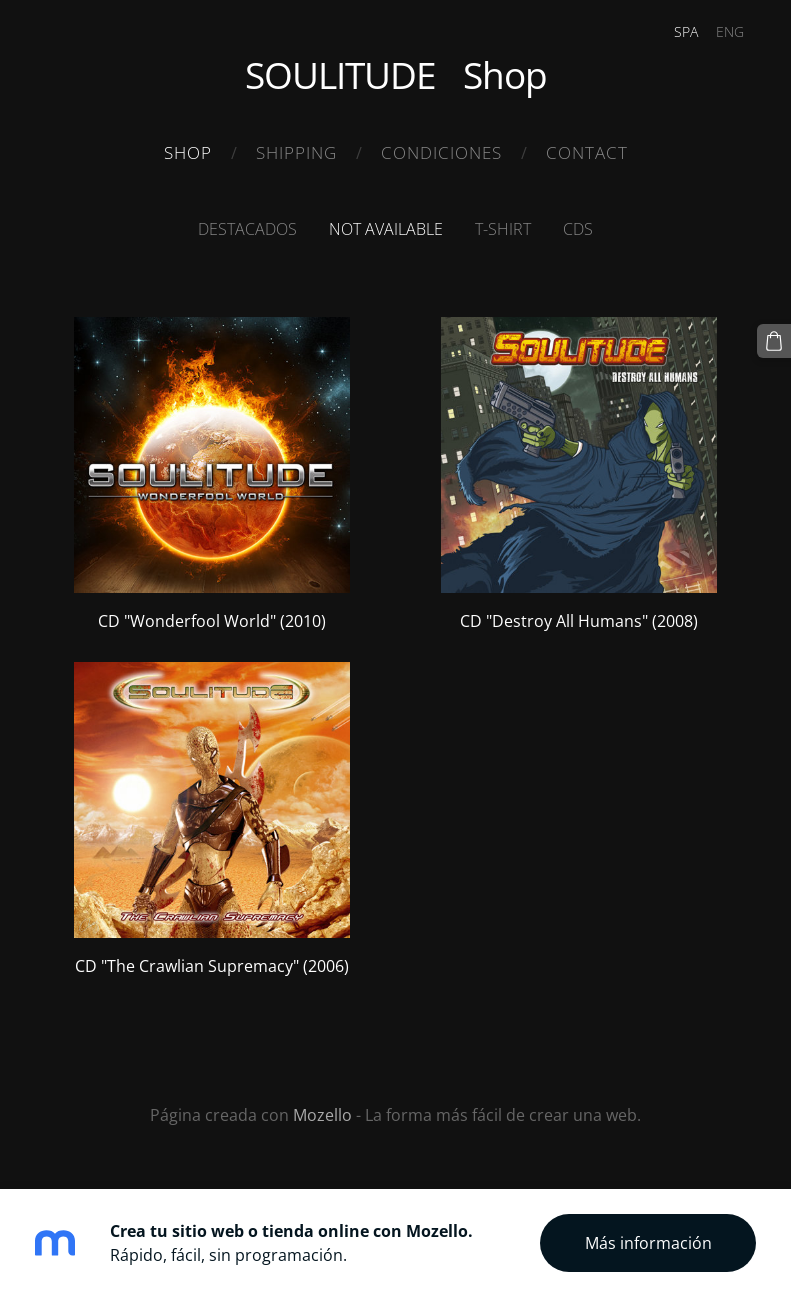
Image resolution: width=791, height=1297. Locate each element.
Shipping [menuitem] (296, 152)
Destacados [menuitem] (247, 229)
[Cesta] (774, 341)
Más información (648, 1243)
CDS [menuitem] (578, 229)
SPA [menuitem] (686, 31)
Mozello (322, 1115)
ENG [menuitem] (730, 31)
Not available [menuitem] (386, 229)
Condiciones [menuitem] (441, 152)
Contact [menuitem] (587, 152)
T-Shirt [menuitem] (503, 229)
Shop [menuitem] (188, 152)
